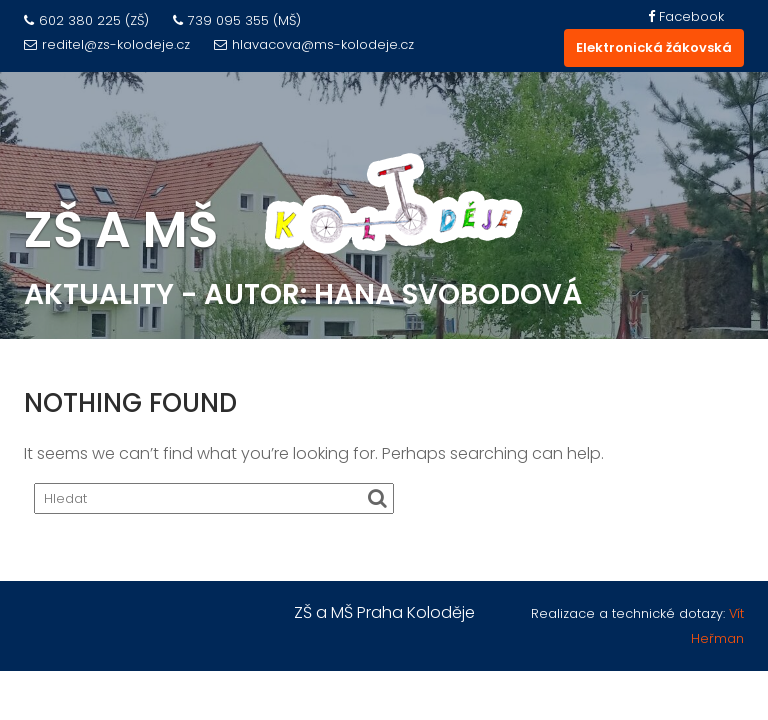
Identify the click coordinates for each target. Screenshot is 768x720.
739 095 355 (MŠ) (237, 20)
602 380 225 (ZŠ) (86, 20)
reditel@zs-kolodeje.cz (107, 44)
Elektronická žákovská (654, 47)
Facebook (686, 16)
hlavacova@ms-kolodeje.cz (314, 44)
